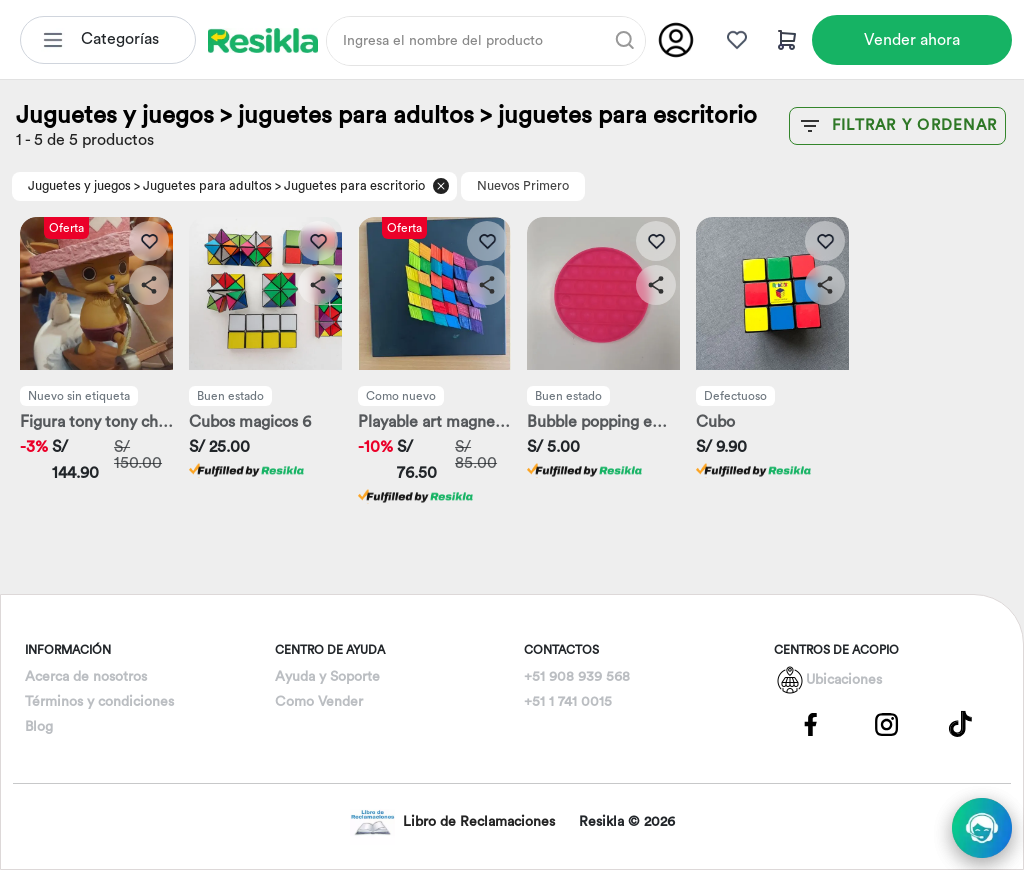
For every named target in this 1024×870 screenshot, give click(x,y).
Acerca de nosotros (86, 677)
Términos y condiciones (99, 702)
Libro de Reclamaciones (452, 822)
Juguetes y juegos (79, 186)
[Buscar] (625, 40)
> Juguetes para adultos (203, 186)
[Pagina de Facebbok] (811, 723)
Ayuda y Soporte (327, 677)
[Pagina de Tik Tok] (961, 723)
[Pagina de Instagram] (886, 723)
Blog (39, 727)
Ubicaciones (844, 680)
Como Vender (319, 702)
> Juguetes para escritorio (350, 186)
